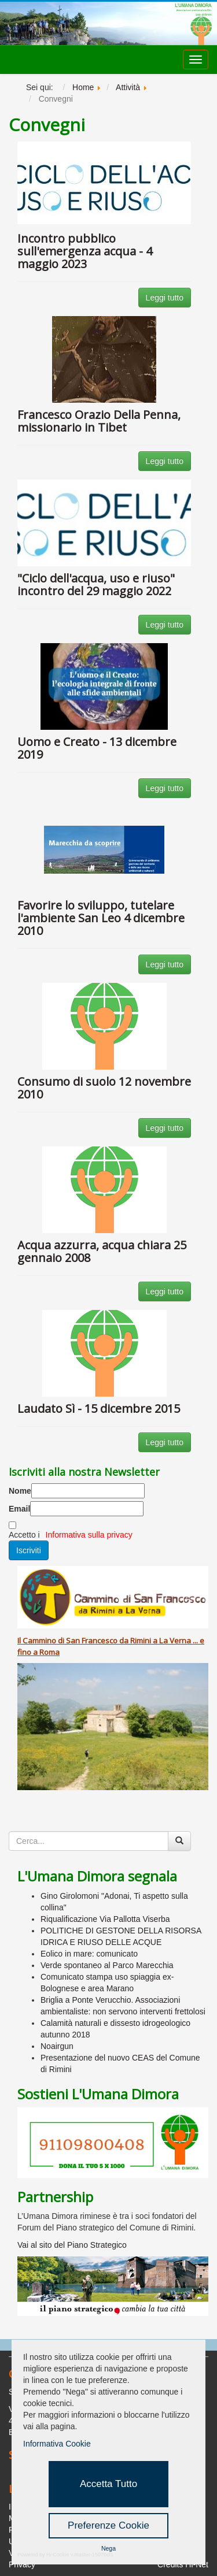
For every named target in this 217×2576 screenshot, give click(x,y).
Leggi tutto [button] (164, 297)
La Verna (175, 1640)
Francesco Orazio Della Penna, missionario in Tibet (99, 421)
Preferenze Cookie (108, 2525)
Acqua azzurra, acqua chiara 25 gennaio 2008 (101, 1251)
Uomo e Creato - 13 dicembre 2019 (96, 748)
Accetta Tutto (108, 2483)
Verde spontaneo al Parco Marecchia (107, 1965)
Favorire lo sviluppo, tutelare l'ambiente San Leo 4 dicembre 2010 (101, 917)
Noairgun (57, 2046)
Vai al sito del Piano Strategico (72, 2245)
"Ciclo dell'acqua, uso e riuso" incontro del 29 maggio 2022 (96, 584)
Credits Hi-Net (182, 2564)
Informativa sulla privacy (89, 1534)
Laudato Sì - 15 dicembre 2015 (98, 1408)
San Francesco (91, 1640)
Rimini (140, 1640)
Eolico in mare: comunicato (89, 1953)
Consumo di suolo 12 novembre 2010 (104, 1088)
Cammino (39, 1640)
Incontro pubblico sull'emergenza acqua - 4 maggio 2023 (84, 251)
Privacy (22, 2564)
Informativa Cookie (57, 2443)
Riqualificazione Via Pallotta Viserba (105, 1919)
